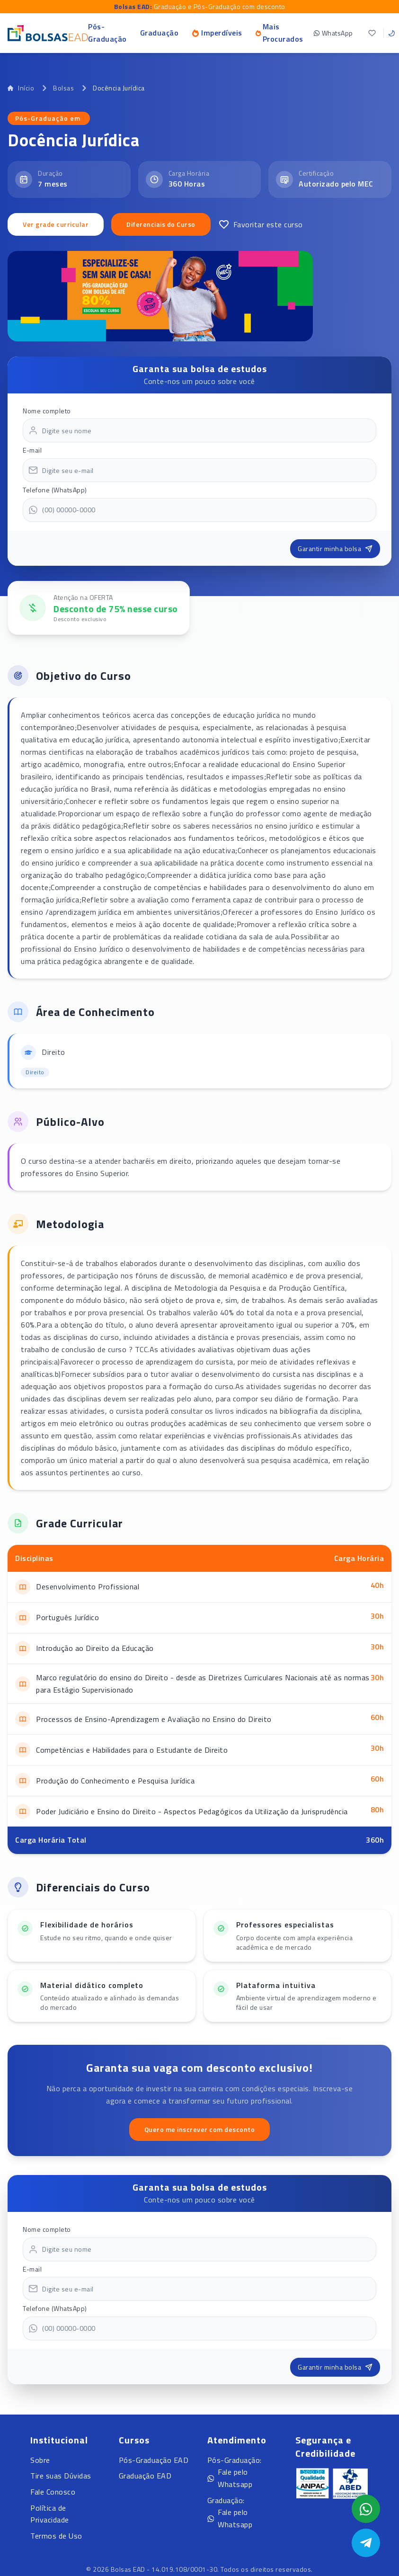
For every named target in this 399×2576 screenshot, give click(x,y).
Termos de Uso (56, 2535)
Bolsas (63, 88)
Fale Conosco (52, 2491)
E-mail (32, 450)
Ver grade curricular (56, 224)
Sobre (40, 2460)
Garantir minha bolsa (335, 548)
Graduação (159, 32)
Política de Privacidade (49, 2514)
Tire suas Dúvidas (60, 2475)
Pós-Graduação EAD (154, 2460)
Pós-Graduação (107, 33)
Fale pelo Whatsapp (230, 2478)
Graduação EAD (145, 2475)
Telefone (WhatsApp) (55, 490)
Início (21, 88)
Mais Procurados (279, 33)
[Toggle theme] (391, 33)
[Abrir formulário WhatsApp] (366, 2509)
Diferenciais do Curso (160, 224)
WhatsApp (333, 33)
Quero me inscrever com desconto (199, 2129)
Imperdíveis (217, 32)
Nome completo (47, 411)
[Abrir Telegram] (366, 2543)
